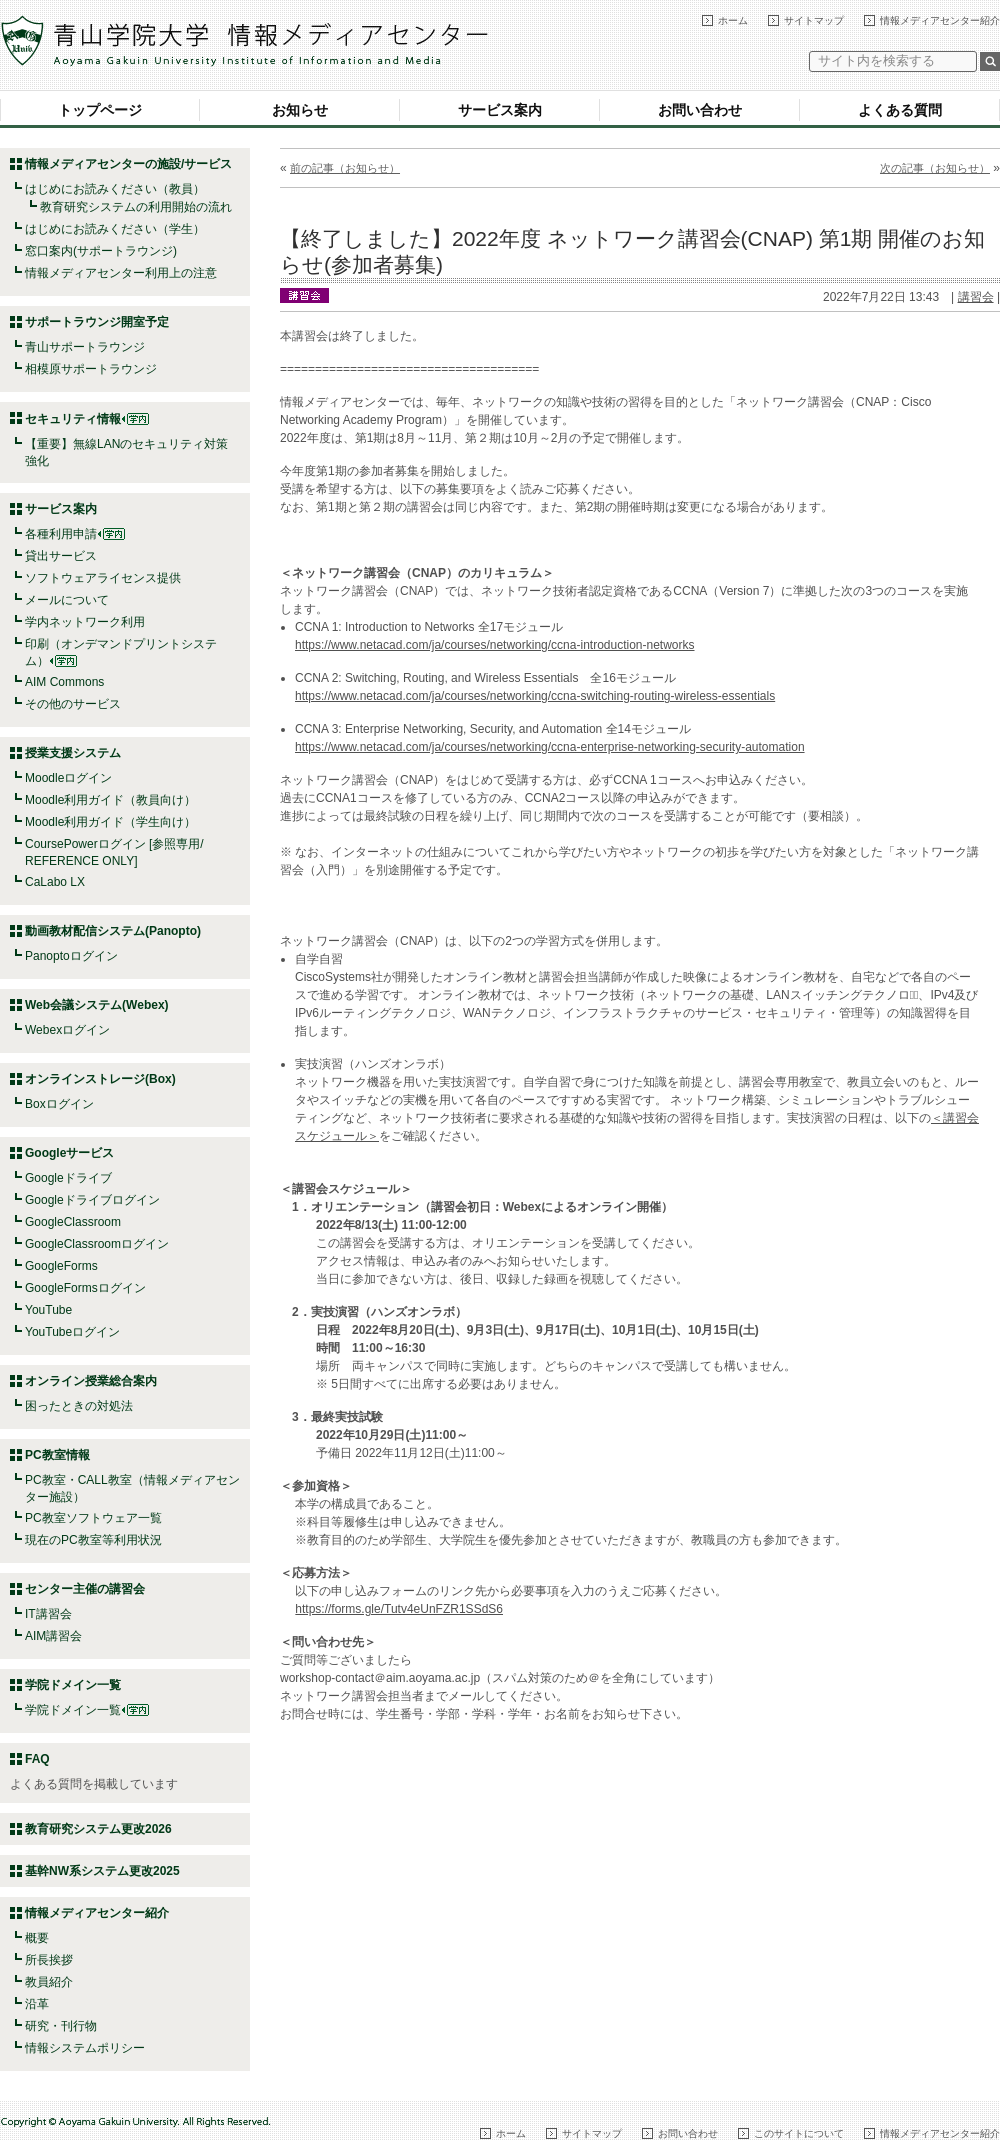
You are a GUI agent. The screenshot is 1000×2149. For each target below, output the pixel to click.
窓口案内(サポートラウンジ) (101, 251)
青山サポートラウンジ (85, 347)
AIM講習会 (53, 1636)
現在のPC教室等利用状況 (93, 1540)
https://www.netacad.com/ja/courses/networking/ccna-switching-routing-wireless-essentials (535, 696)
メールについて (67, 600)
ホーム (733, 20)
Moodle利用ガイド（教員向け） (110, 800)
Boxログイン (59, 1104)
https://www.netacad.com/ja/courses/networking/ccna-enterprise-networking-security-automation (550, 747)
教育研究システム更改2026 (98, 1829)
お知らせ (300, 110)
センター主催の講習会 (85, 1589)
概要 (37, 1938)
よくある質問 (900, 110)
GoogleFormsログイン (85, 1288)
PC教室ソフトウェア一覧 (93, 1518)
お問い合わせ (700, 110)
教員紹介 (49, 1982)
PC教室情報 (57, 1455)
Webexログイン (67, 1030)
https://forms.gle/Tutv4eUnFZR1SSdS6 (399, 1609)
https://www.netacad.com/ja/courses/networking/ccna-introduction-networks (495, 645)
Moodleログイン (68, 778)
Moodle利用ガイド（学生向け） (110, 822)
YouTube (48, 1310)
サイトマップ (814, 20)
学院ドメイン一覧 (87, 1710)
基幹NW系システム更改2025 (102, 1871)
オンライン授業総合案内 (91, 1381)
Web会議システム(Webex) (97, 1005)
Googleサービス (69, 1153)
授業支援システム (73, 753)
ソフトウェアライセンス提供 (103, 578)
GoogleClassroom (73, 1222)
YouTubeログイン (72, 1332)
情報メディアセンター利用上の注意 (121, 273)
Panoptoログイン (71, 956)
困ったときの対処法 (79, 1406)
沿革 (37, 2004)
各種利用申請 (61, 534)
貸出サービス (61, 556)
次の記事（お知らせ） (935, 168)
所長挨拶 (49, 1960)
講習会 (976, 297)
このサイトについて (799, 2133)
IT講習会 (48, 1614)
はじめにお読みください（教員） (115, 189)
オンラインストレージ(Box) (100, 1079)
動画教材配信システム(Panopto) (113, 931)
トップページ (100, 110)
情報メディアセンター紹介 (940, 20)
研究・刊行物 (61, 2026)
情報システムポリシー (85, 2048)
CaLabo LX (55, 882)
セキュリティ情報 (87, 419)
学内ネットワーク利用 (85, 622)
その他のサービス (73, 704)
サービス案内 (500, 110)
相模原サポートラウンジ (91, 369)
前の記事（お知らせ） (345, 168)
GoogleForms (61, 1266)
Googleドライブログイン (92, 1200)
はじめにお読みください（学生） (115, 229)
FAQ (37, 1759)
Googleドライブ (68, 1178)
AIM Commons (64, 682)
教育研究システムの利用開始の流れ (136, 207)
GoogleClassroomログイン (97, 1244)
